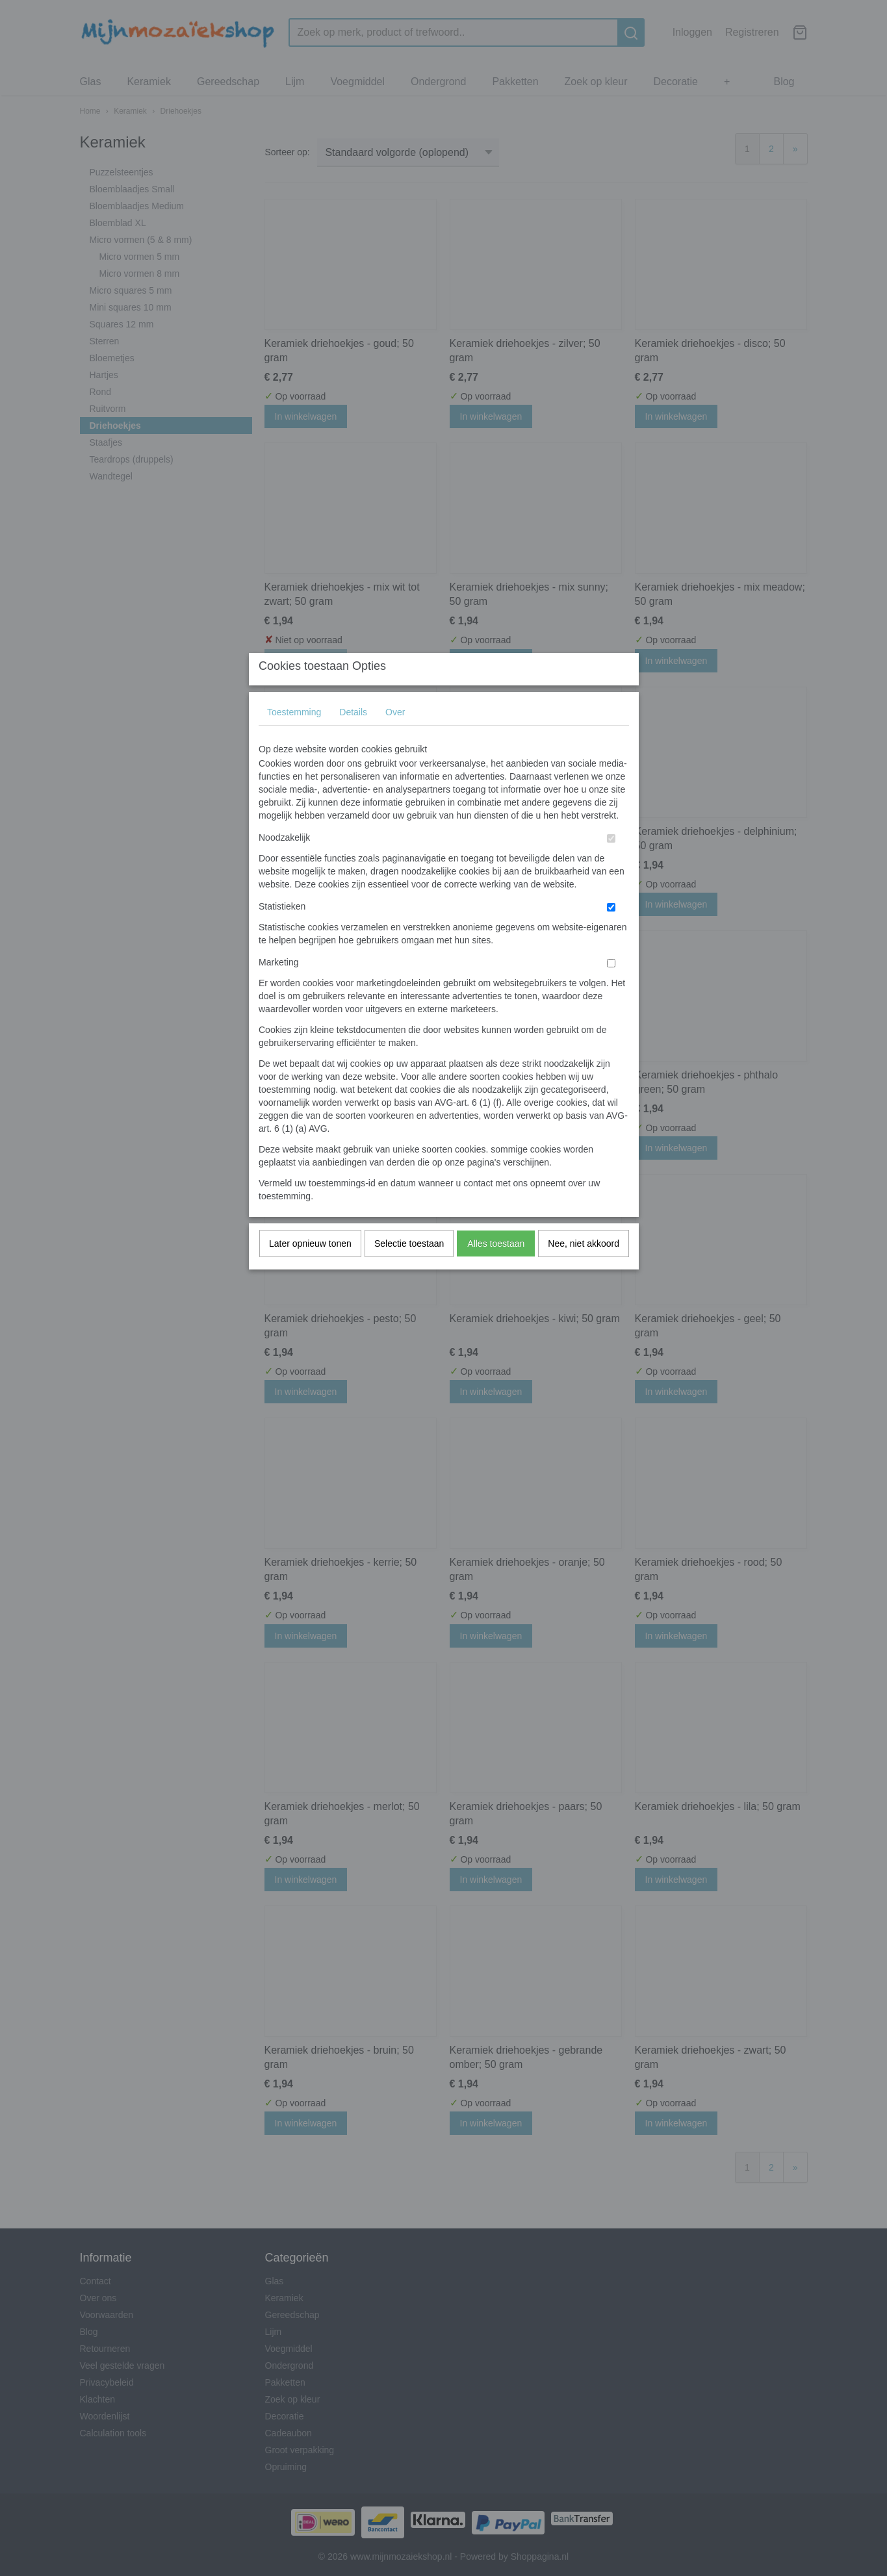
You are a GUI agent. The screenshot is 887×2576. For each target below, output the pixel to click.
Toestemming (294, 738)
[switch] (611, 864)
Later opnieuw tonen (310, 1269)
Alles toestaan (495, 1269)
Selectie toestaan (409, 1269)
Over (395, 738)
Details (353, 738)
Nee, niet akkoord (583, 1269)
